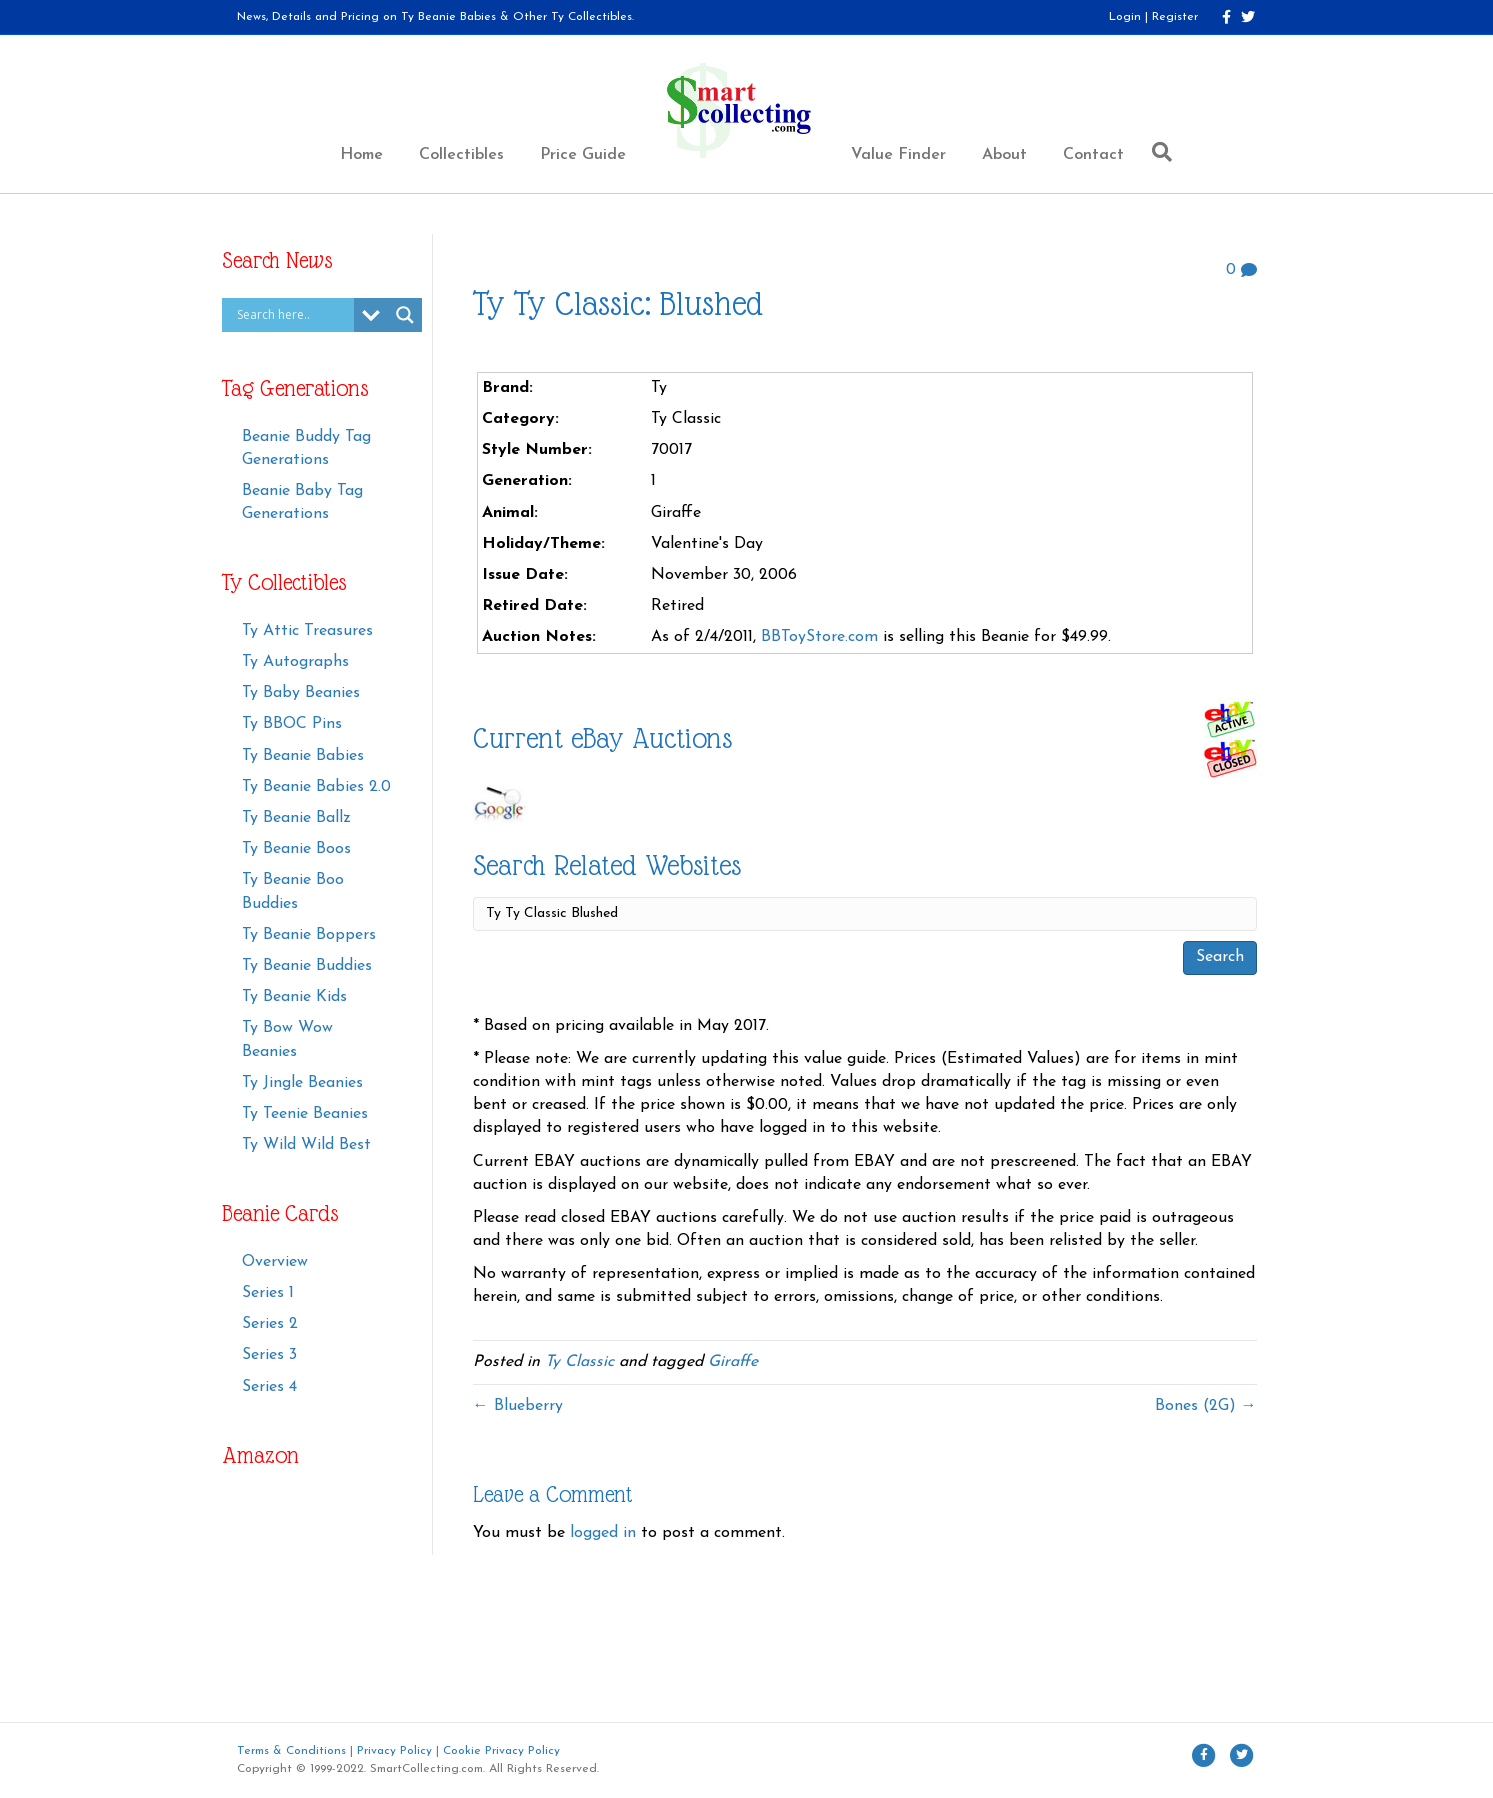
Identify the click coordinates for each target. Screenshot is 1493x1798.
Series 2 (270, 1324)
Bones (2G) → (1206, 1406)
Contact (1093, 155)
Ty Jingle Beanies (302, 1083)
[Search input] (293, 315)
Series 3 (269, 1355)
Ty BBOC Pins (292, 724)
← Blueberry (518, 1406)
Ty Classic (579, 1362)
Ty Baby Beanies (301, 693)
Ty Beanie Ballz (296, 818)
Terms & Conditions (291, 1751)
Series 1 (268, 1293)
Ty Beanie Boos (296, 849)
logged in (603, 1533)
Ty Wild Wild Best (306, 1145)
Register (1175, 17)
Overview (275, 1262)
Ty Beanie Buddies (307, 966)
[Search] (1157, 152)
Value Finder (898, 155)
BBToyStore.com (819, 637)
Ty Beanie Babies (303, 756)
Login (1125, 17)
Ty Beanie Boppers (309, 935)
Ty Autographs (295, 662)
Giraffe (733, 1362)
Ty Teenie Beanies (305, 1114)
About (1004, 155)
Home (361, 155)
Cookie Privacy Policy (501, 1751)
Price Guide (583, 155)
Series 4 (269, 1387)
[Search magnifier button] (405, 315)
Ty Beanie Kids (294, 997)
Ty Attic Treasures (307, 631)
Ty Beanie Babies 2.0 (316, 787)
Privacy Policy (394, 1751)
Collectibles (461, 155)
